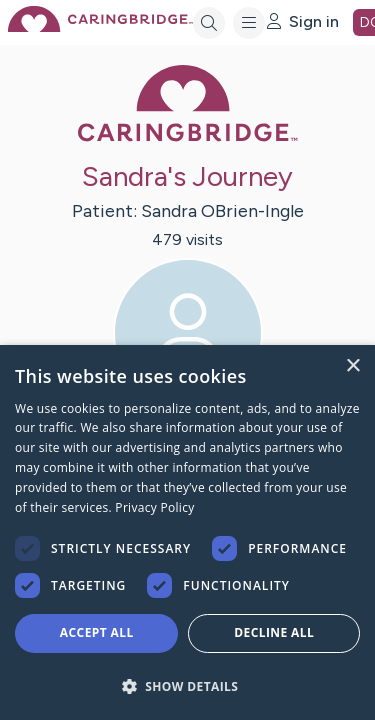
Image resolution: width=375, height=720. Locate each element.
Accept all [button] (97, 632)
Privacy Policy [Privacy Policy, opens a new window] (154, 507)
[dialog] (187, 532)
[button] (187, 685)
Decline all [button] (274, 632)
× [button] (352, 366)
